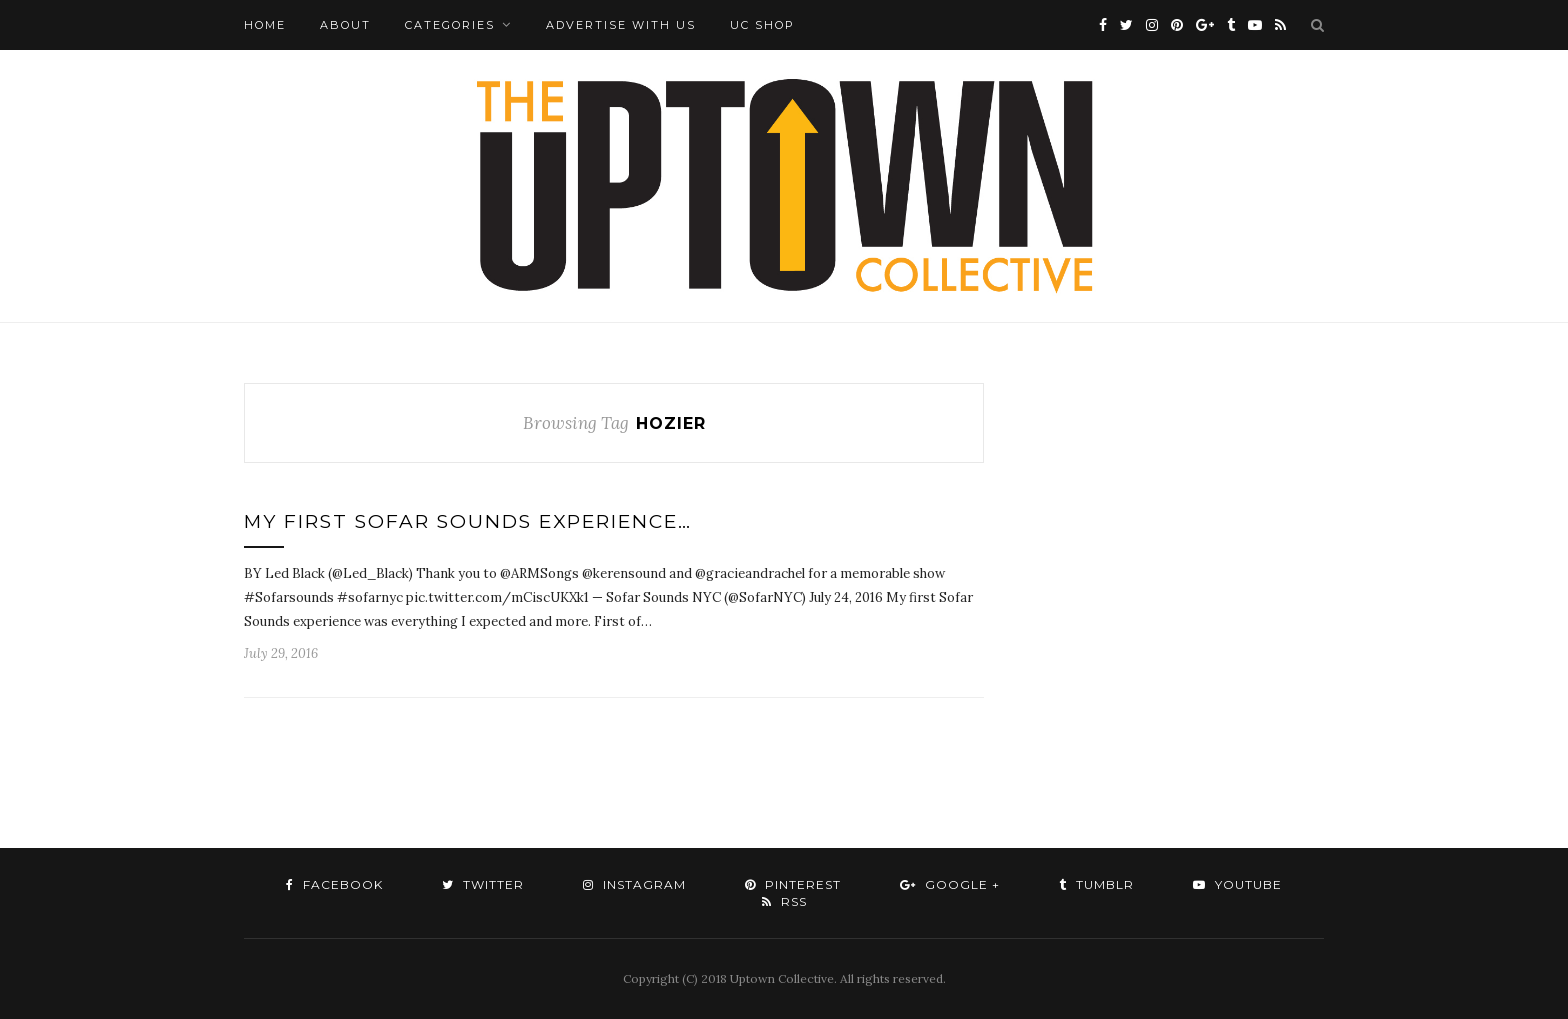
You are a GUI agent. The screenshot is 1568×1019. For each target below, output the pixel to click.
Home (265, 25)
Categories (450, 25)
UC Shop (762, 25)
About (345, 25)
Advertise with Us (621, 25)
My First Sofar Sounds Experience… (468, 521)
